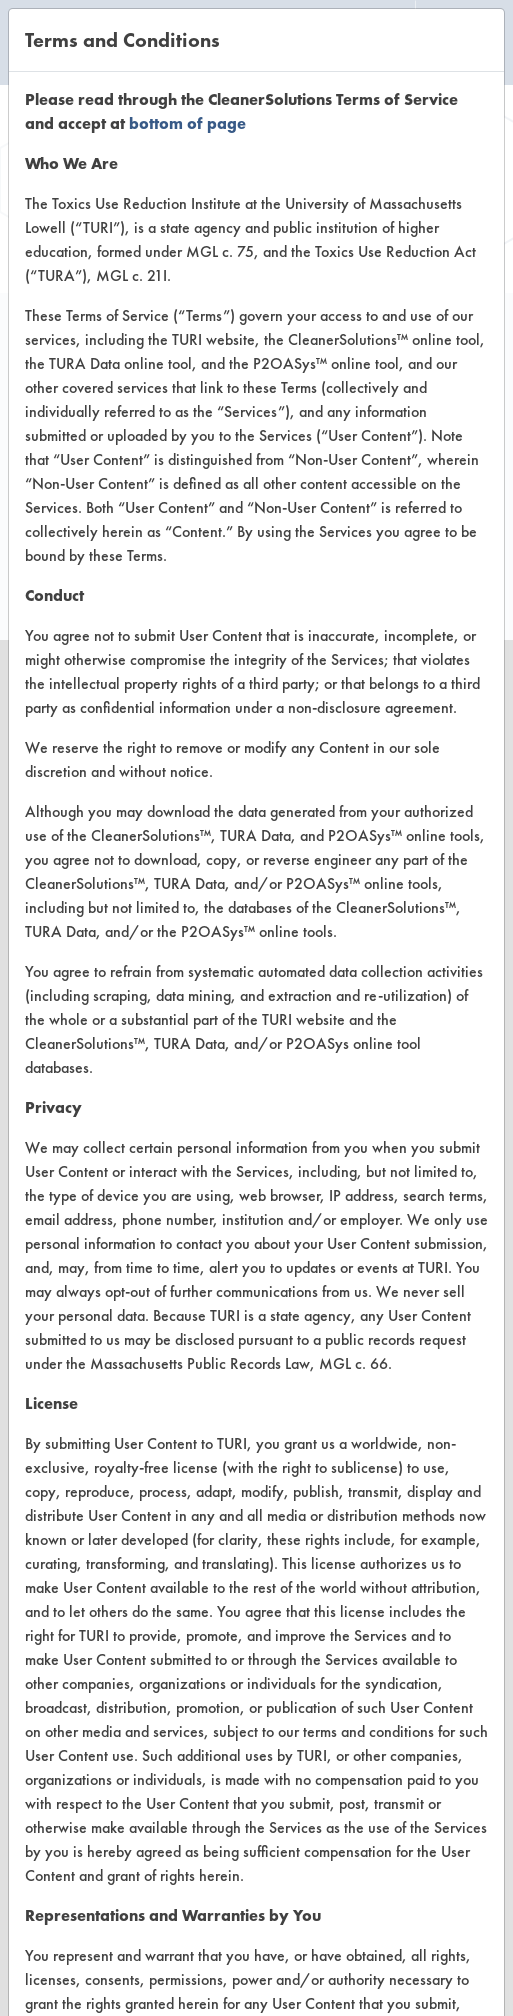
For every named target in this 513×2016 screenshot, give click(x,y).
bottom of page (187, 123)
